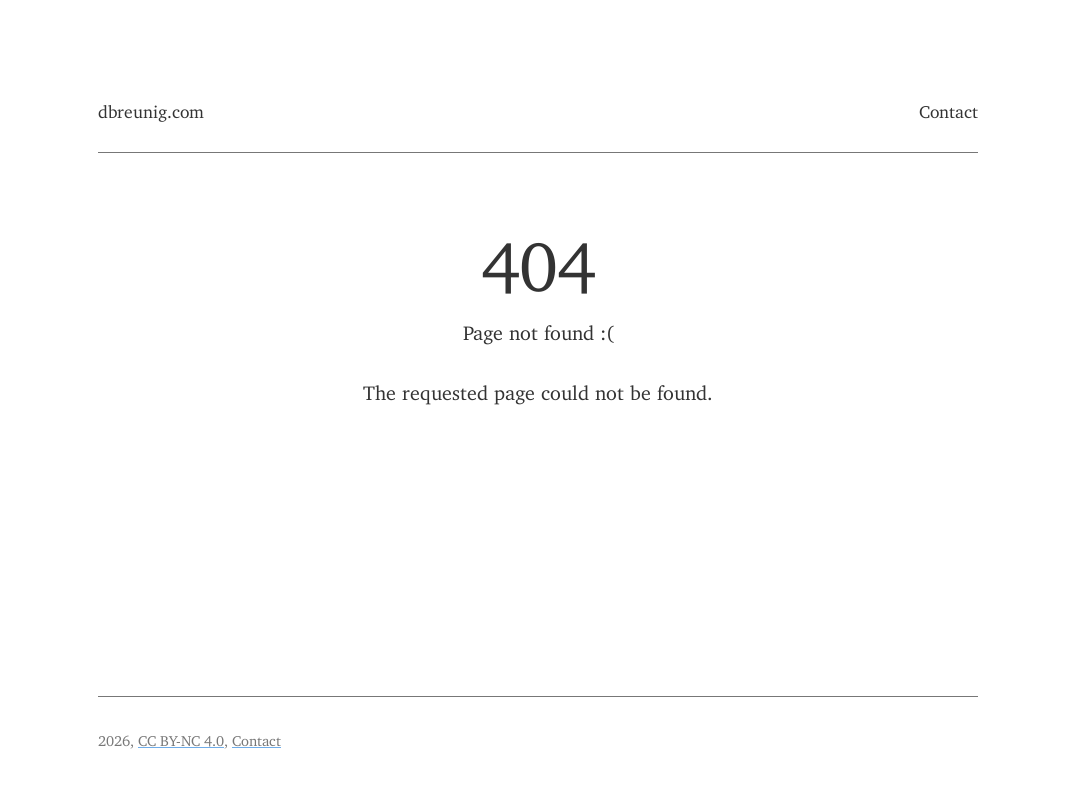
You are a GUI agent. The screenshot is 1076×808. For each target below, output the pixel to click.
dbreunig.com (151, 107)
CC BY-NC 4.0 (181, 737)
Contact (948, 107)
